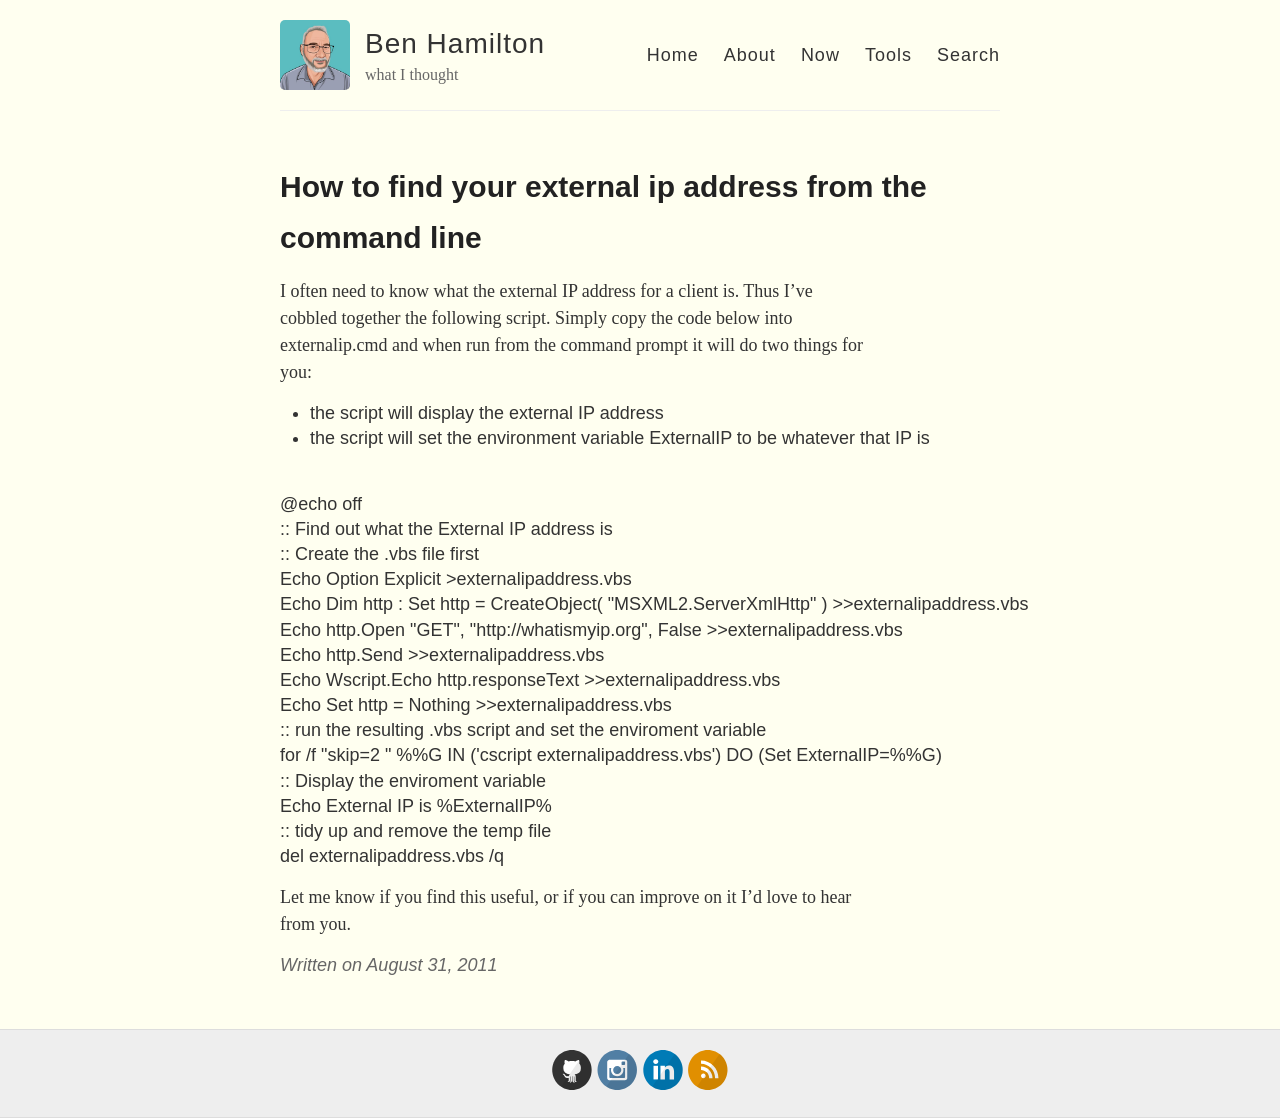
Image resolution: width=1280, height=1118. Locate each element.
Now (820, 55)
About (750, 55)
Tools (888, 55)
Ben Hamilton (455, 43)
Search (968, 55)
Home (673, 55)
